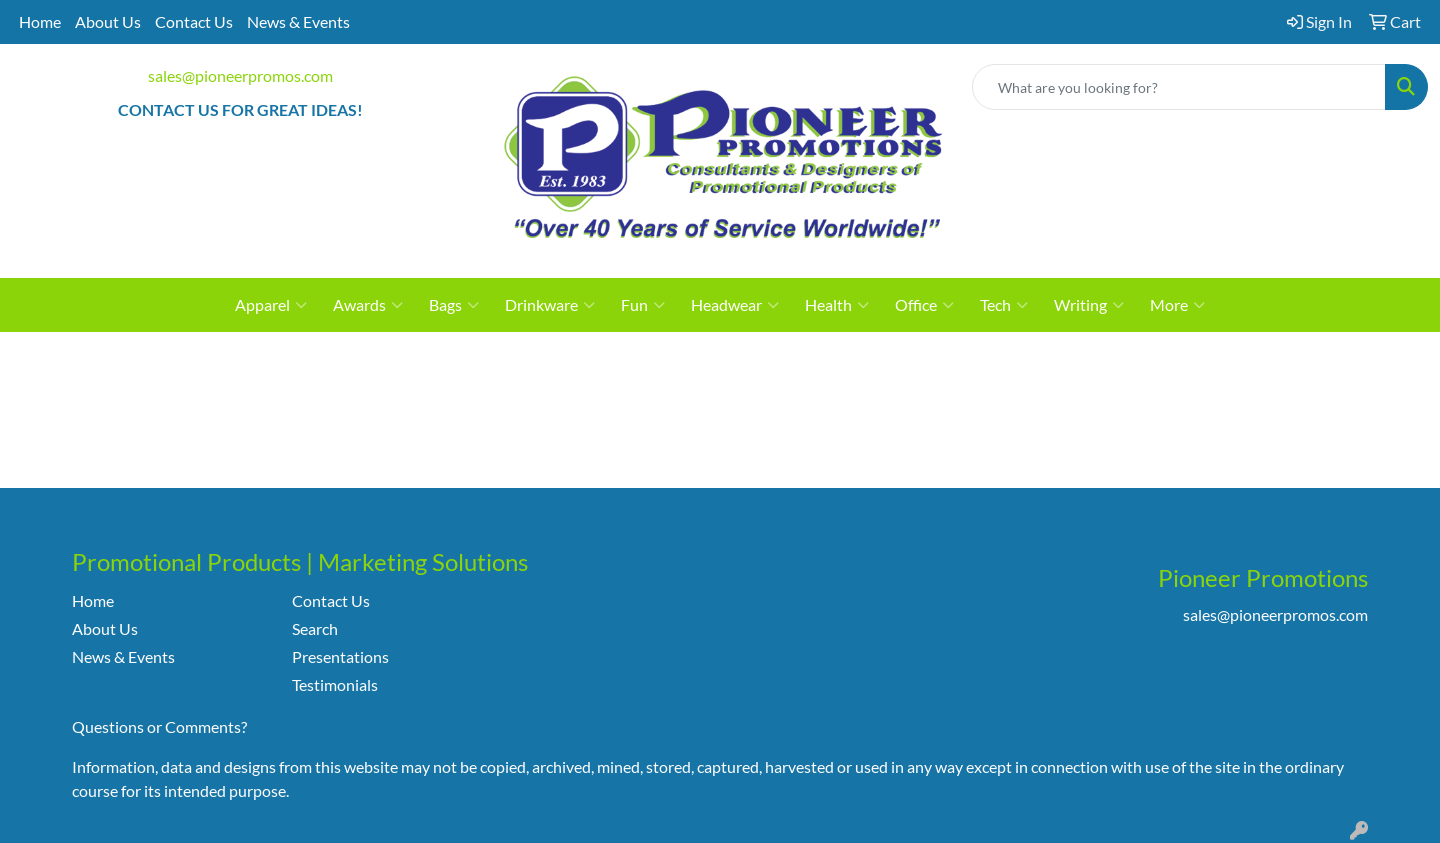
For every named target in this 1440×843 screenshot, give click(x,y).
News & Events (298, 21)
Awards (368, 305)
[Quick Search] (1179, 87)
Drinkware (550, 305)
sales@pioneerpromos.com (240, 75)
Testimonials (335, 684)
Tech (1004, 305)
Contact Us (194, 21)
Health (837, 305)
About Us (108, 21)
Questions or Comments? (159, 726)
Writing (1089, 305)
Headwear (735, 305)
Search (315, 628)
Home (40, 21)
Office (924, 305)
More (1177, 305)
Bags (454, 305)
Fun (643, 305)
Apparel (271, 305)
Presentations (340, 656)
